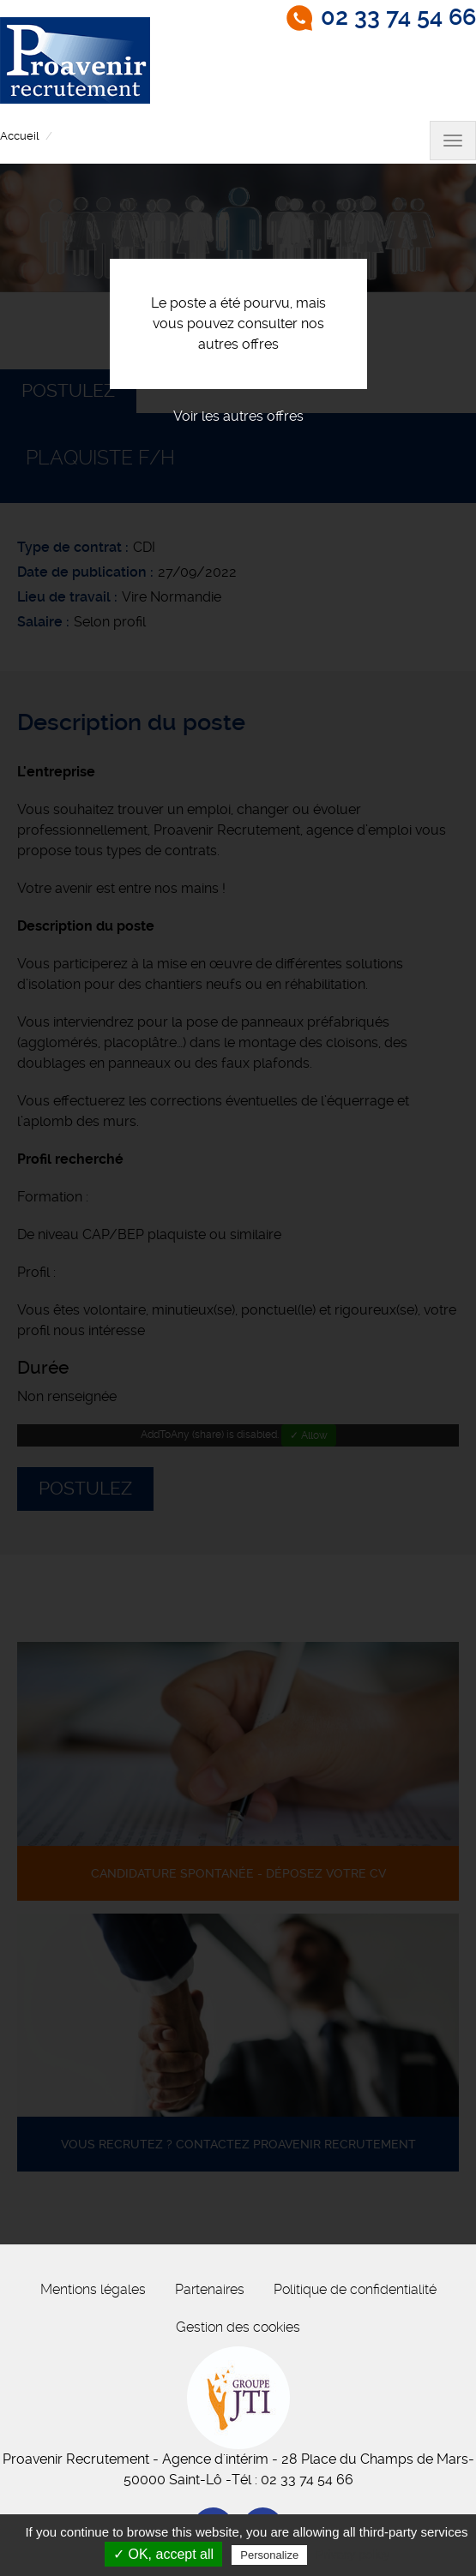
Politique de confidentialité (355, 2289)
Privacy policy (352, 2554)
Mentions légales (93, 2289)
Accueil (19, 135)
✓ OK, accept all (163, 2554)
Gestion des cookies (238, 2327)
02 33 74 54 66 (398, 17)
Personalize (269, 2555)
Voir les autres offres (238, 416)
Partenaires (209, 2289)
